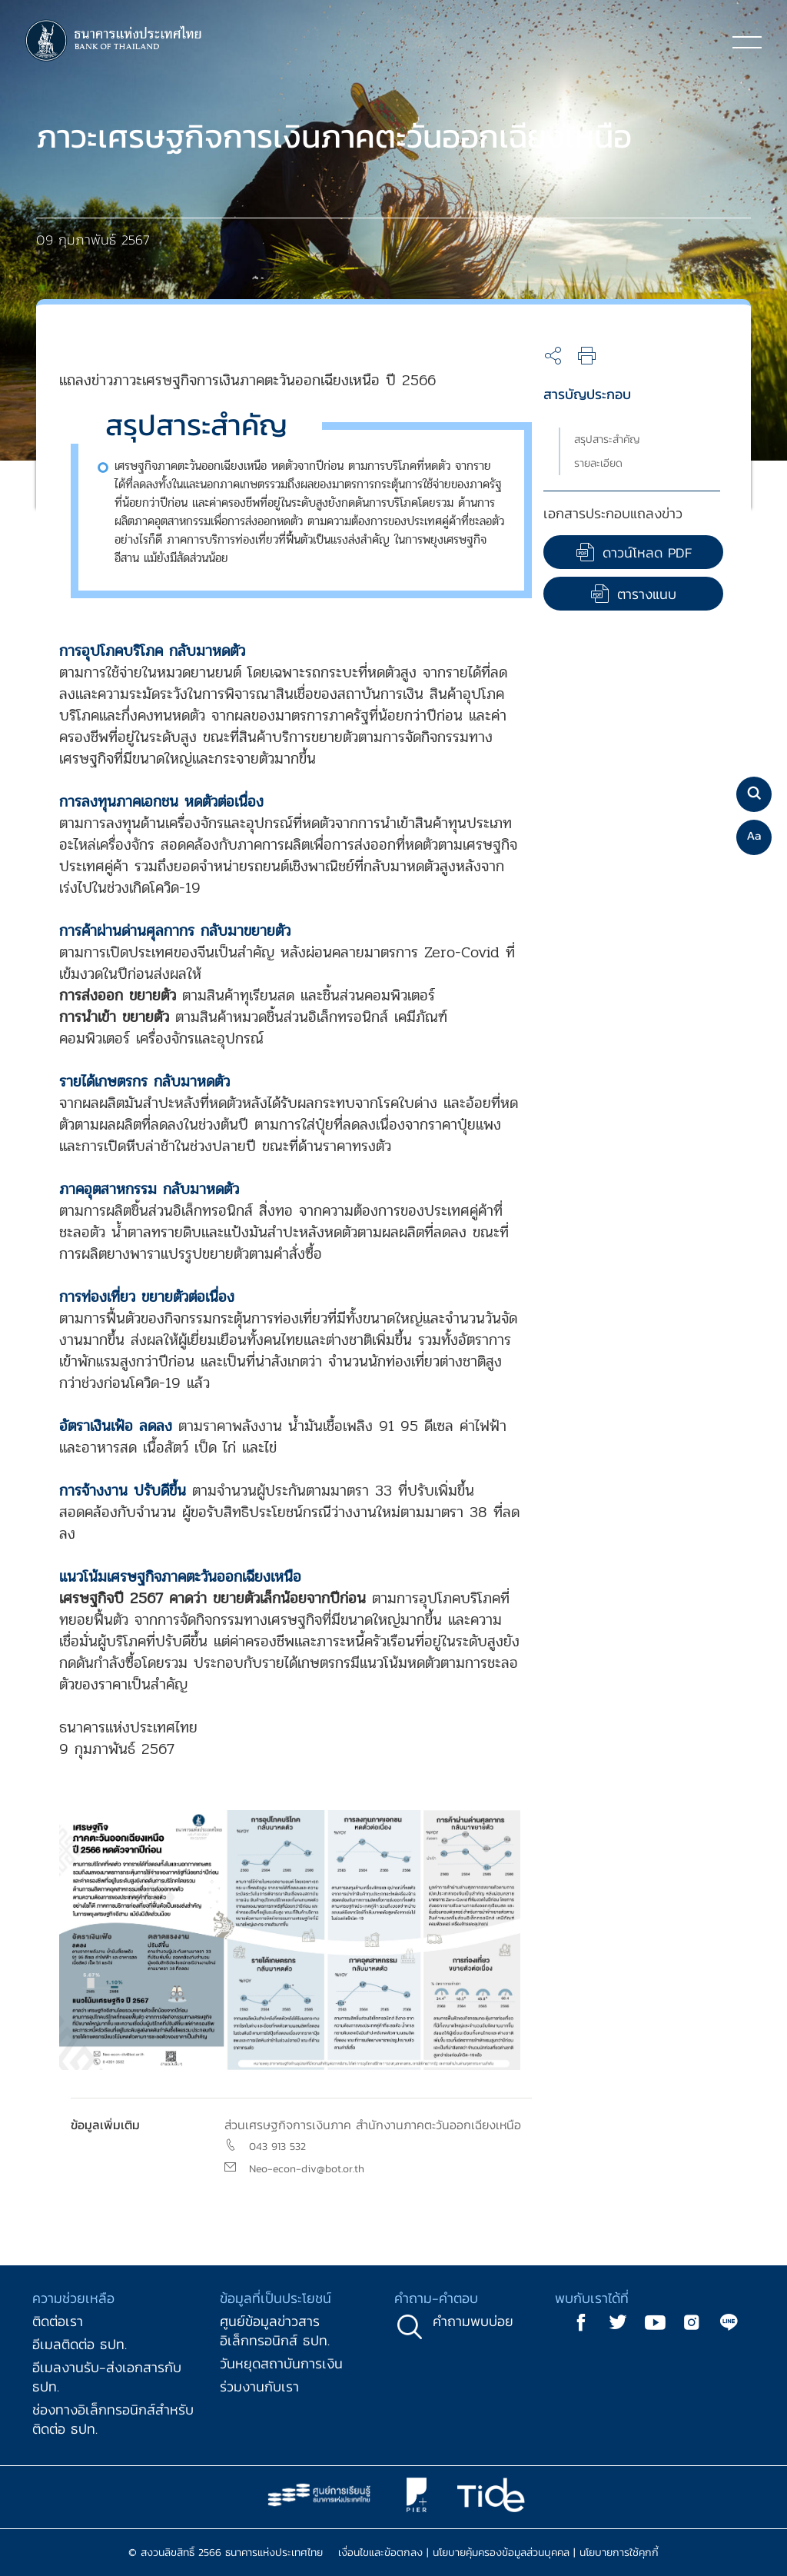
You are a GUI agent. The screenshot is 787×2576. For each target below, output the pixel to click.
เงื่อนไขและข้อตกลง (380, 2552)
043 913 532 (277, 2146)
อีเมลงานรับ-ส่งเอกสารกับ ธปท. (106, 2377)
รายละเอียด (598, 463)
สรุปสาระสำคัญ (607, 439)
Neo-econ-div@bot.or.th (306, 2169)
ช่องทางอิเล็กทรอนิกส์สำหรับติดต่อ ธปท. (113, 2419)
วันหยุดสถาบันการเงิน (281, 2363)
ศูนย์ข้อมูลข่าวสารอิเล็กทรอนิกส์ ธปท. (275, 2331)
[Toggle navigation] (747, 41)
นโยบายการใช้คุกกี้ (619, 2552)
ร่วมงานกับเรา (259, 2386)
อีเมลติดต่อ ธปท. (79, 2344)
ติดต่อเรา (57, 2321)
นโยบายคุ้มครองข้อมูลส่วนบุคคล (501, 2552)
